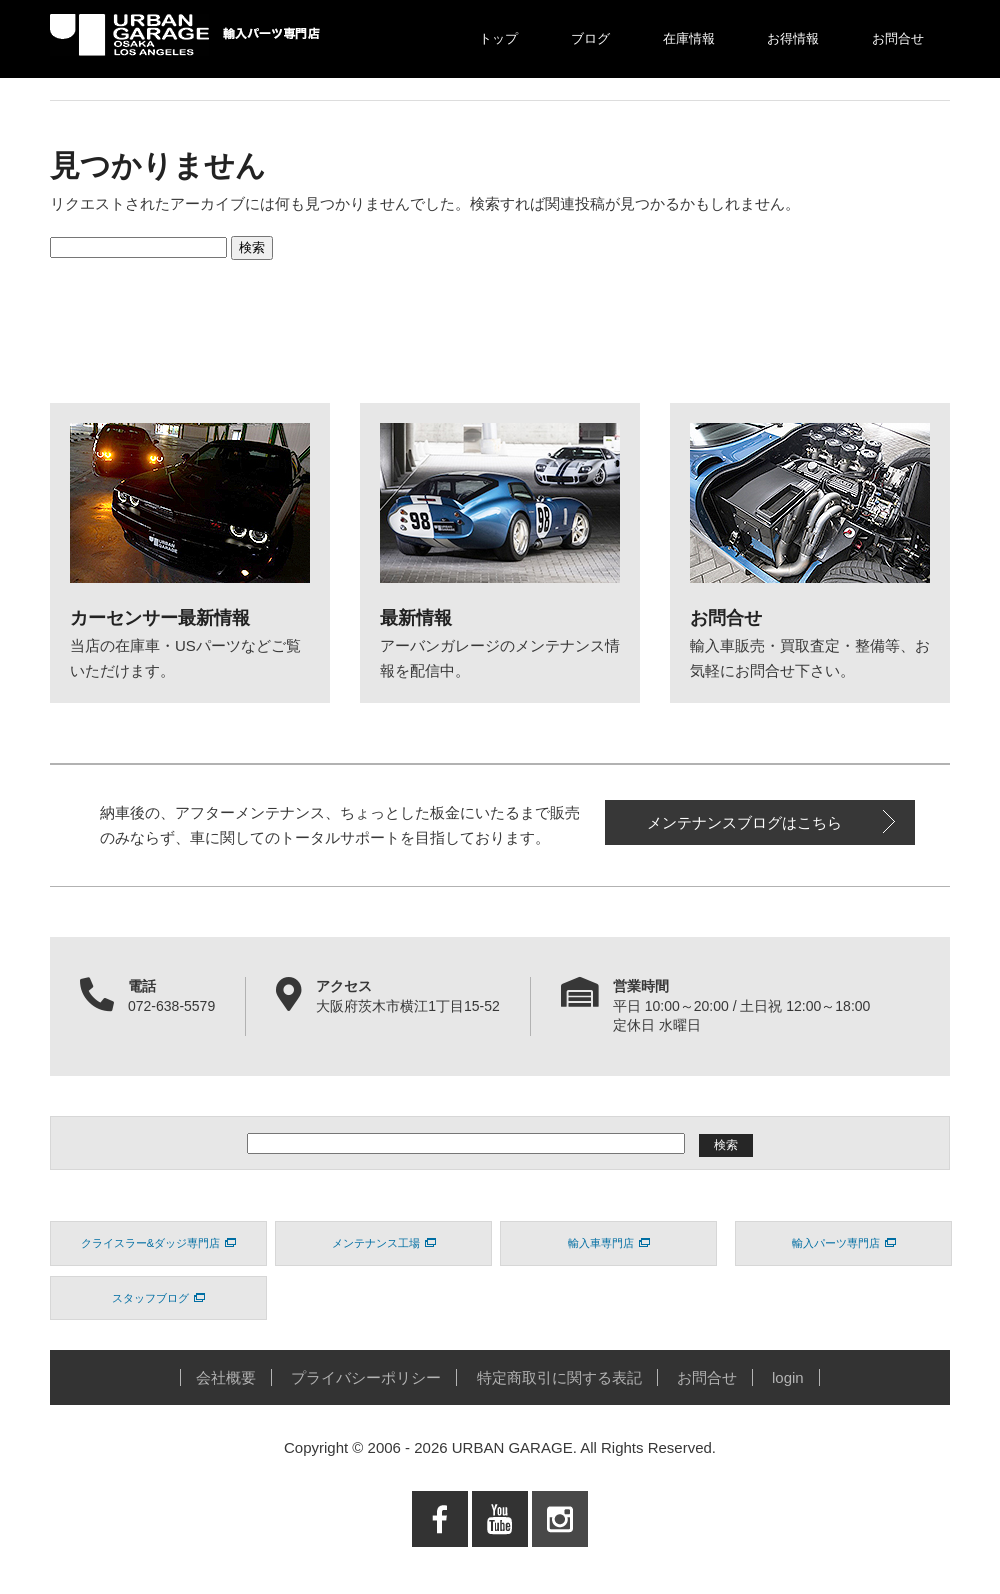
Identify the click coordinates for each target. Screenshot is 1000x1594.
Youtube (500, 1559)
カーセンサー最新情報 (160, 618)
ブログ (590, 38)
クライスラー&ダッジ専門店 (158, 1243)
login (788, 1377)
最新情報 (416, 618)
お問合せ (898, 38)
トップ (498, 38)
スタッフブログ (158, 1298)
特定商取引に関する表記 (559, 1377)
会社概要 (226, 1377)
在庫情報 (689, 38)
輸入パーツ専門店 (844, 1243)
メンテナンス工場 (384, 1243)
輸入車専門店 (609, 1243)
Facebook (440, 1559)
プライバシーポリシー (366, 1377)
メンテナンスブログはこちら (744, 822)
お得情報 (793, 38)
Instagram (560, 1559)
